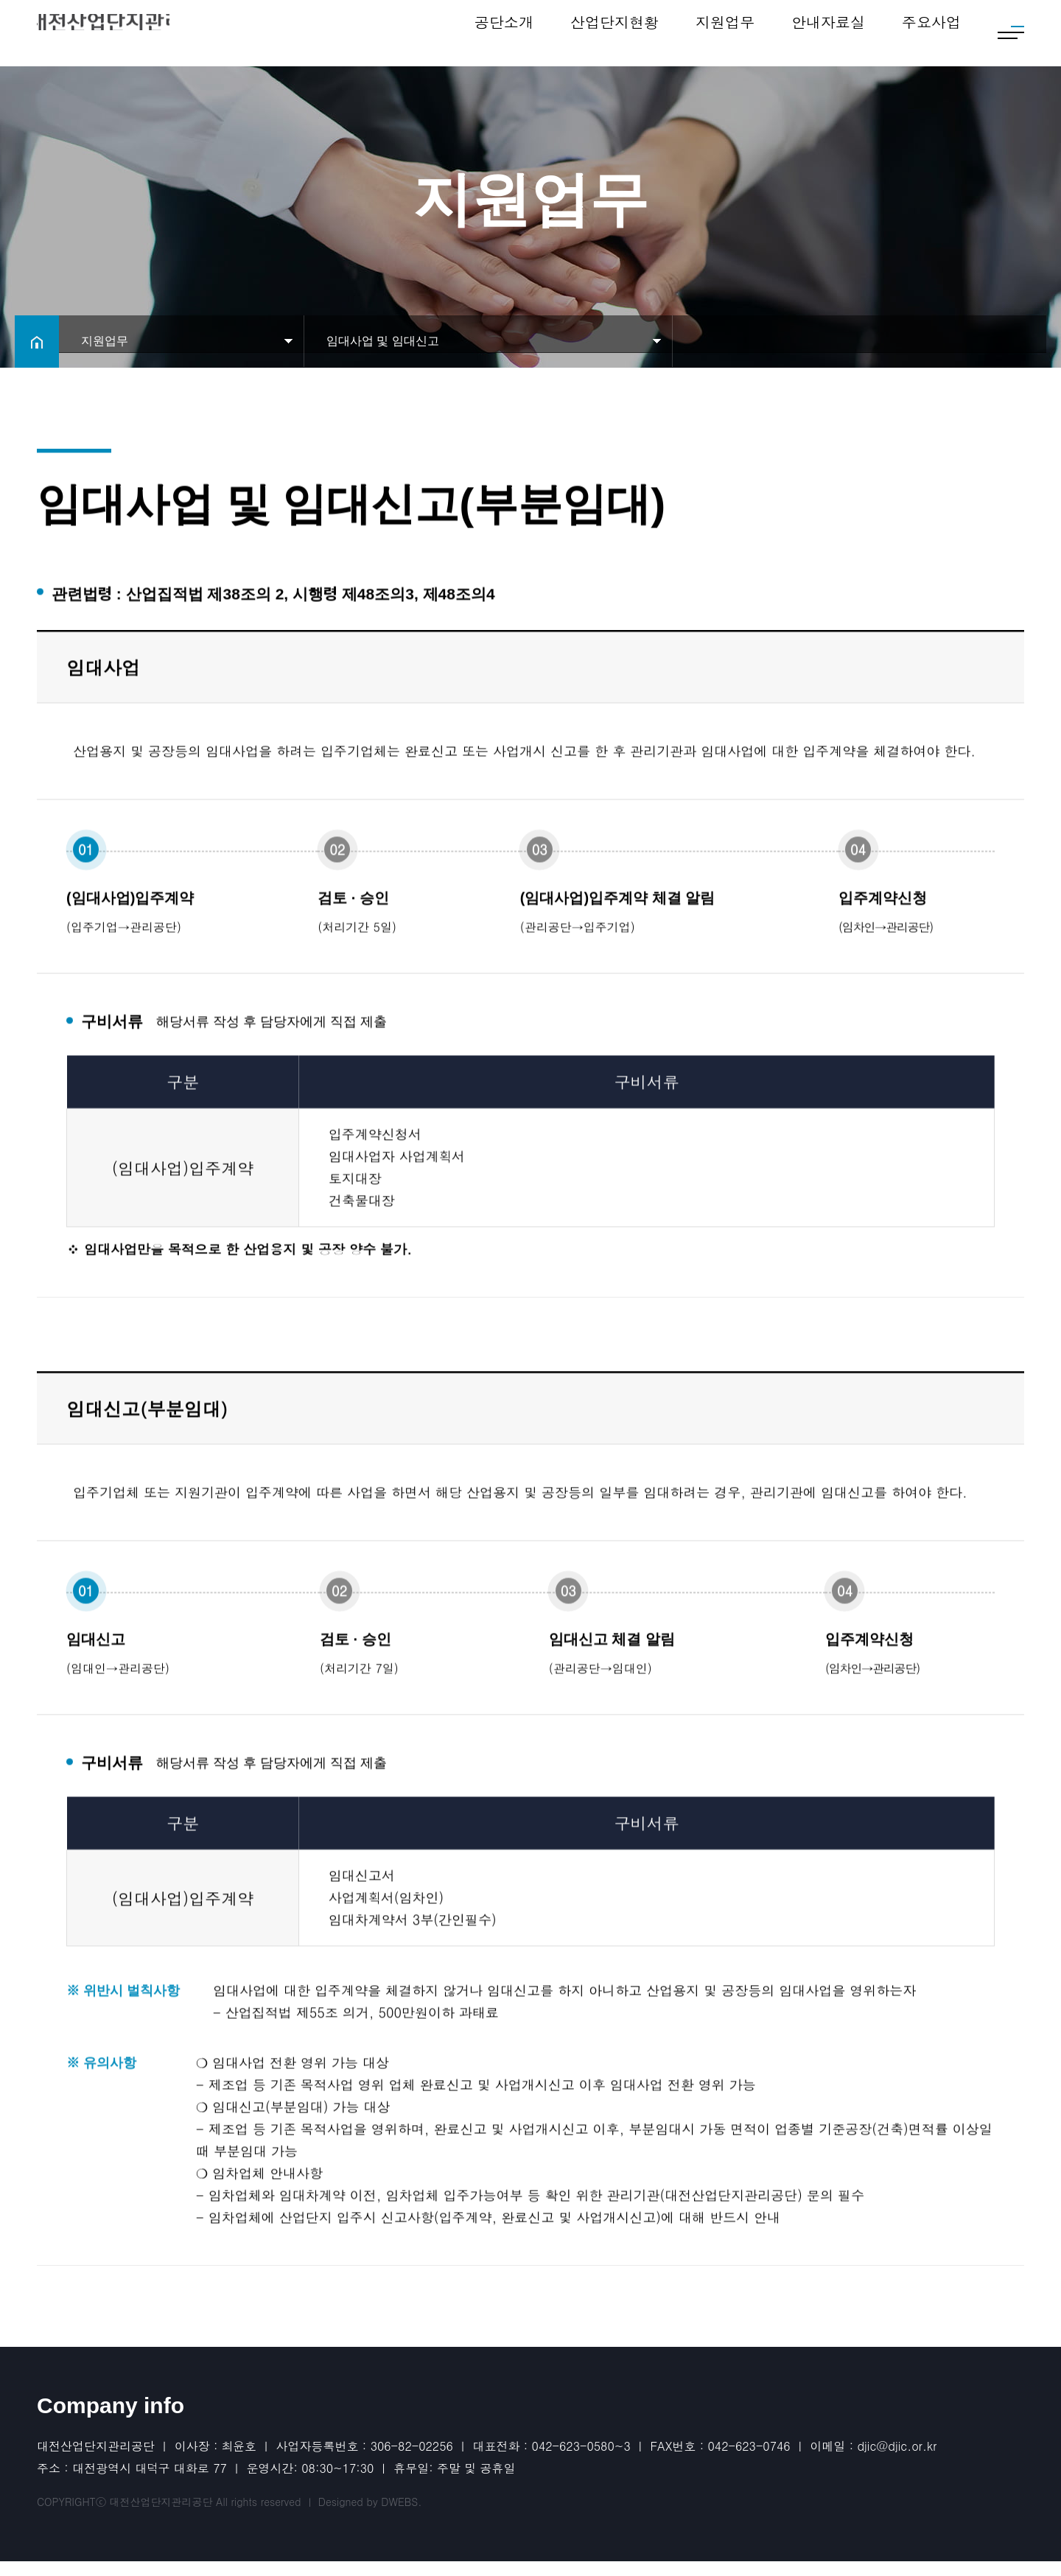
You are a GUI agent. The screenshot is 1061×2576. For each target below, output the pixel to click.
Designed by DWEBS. (370, 2516)
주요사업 (931, 32)
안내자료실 (828, 32)
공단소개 (504, 32)
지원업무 (725, 32)
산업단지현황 (614, 32)
